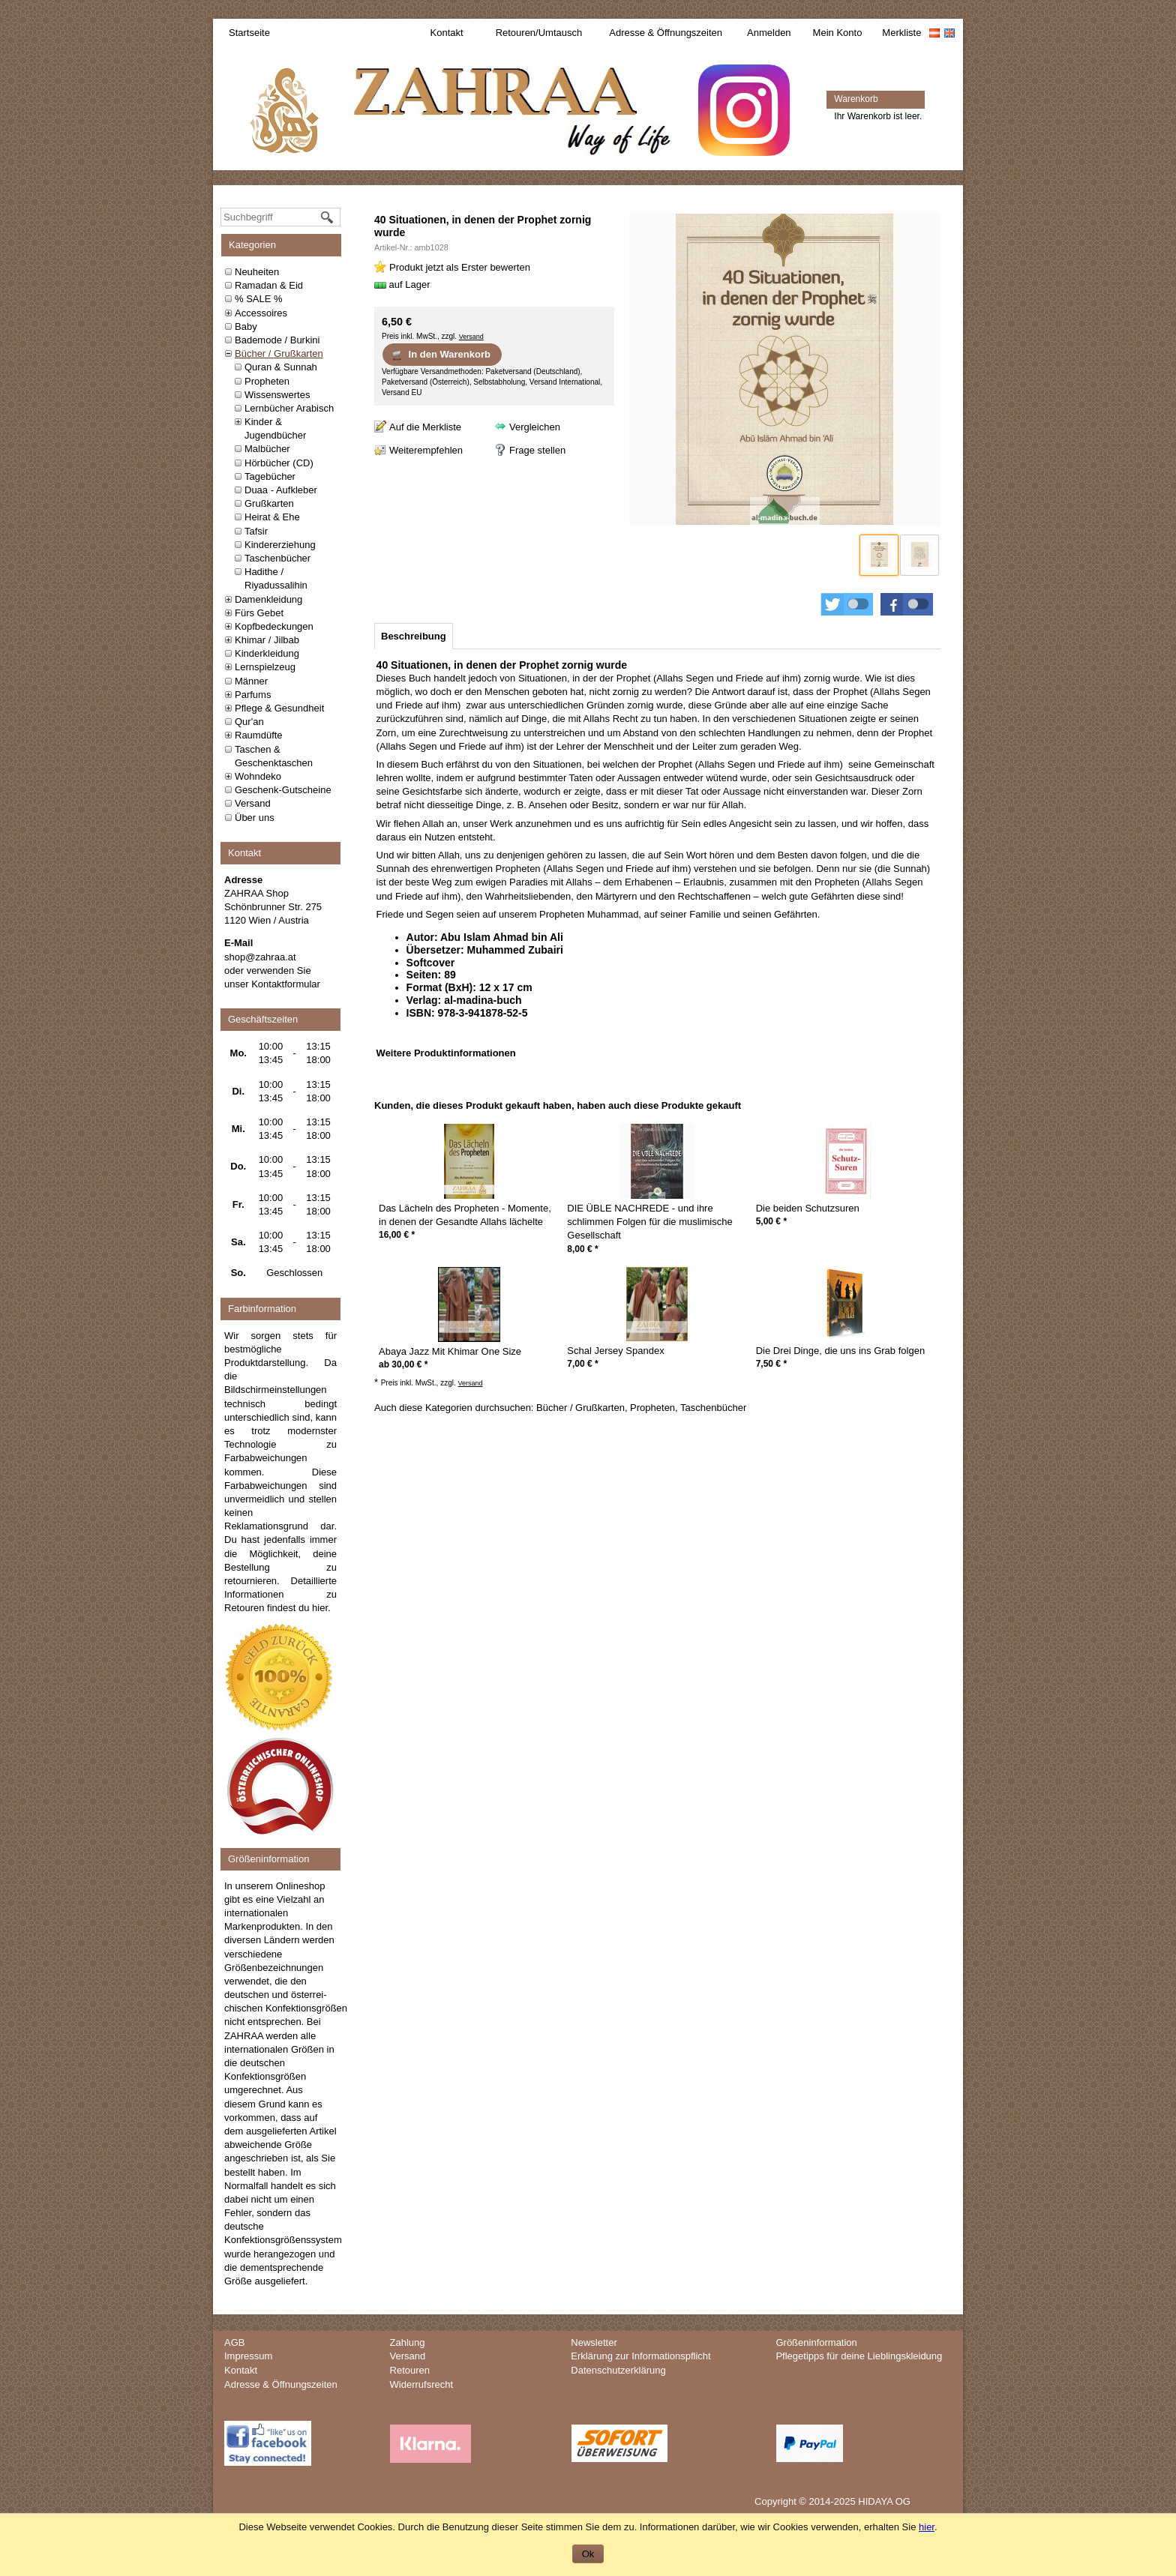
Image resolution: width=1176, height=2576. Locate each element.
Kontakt (447, 32)
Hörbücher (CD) (279, 463)
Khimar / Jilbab (267, 639)
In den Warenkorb (440, 355)
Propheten (267, 381)
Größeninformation (816, 2342)
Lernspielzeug (265, 666)
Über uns (254, 817)
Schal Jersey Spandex (615, 1350)
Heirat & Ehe (272, 517)
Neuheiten (257, 271)
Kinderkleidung (267, 653)
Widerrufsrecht (422, 2384)
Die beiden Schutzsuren (808, 1208)
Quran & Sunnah (280, 367)
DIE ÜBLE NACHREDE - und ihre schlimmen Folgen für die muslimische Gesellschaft (649, 1222)
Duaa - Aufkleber (280, 490)
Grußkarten (269, 503)
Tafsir (256, 531)
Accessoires (261, 313)
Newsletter (593, 2342)
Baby (246, 326)
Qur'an (249, 721)
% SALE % (259, 298)
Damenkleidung (268, 599)
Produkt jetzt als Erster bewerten (459, 267)
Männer (251, 681)
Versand (253, 803)
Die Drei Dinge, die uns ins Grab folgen (840, 1350)
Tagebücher (270, 476)
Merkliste (901, 32)
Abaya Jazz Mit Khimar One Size (450, 1351)
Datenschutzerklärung (618, 2370)
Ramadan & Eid (269, 285)
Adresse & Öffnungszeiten (665, 32)
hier (320, 1607)
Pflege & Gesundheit (279, 708)
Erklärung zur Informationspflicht (640, 2356)
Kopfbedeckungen (274, 626)
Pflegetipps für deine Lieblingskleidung (859, 2356)
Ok (588, 2554)
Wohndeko (258, 776)
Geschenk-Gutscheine (283, 789)
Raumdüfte (259, 735)
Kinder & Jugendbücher (275, 428)
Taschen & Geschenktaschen (274, 756)
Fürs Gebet (259, 613)
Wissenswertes (277, 394)
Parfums (253, 694)
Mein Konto (837, 32)
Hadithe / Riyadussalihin (276, 578)
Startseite (249, 32)
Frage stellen (537, 450)
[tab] (413, 636)
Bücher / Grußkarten (279, 353)
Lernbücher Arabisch (289, 408)
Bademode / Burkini (277, 340)
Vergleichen (534, 427)
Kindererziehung (280, 544)
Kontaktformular (285, 984)
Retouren (410, 2370)
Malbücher (267, 448)
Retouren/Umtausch (539, 32)
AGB (234, 2342)
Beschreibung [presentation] (413, 636)
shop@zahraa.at (260, 957)
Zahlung (407, 2342)
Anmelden (769, 32)
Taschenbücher (277, 558)
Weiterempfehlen (426, 450)
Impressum (248, 2356)
